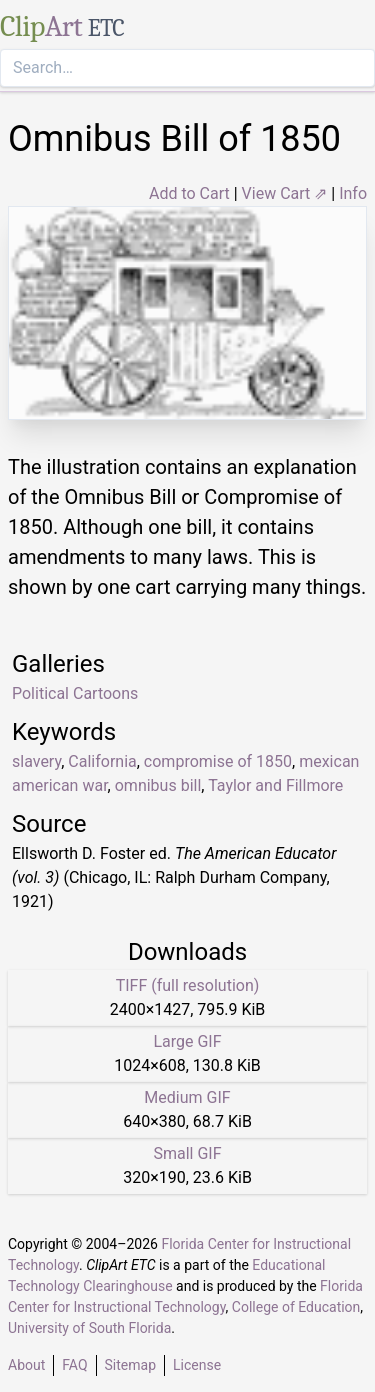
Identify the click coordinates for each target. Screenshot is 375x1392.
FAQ (74, 1365)
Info (353, 193)
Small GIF (187, 1153)
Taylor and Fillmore (275, 785)
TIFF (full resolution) (188, 985)
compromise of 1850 (218, 761)
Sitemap (130, 1365)
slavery (36, 761)
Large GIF (187, 1041)
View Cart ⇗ (285, 193)
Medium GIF (187, 1097)
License (197, 1365)
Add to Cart (189, 193)
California (102, 761)
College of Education (296, 1307)
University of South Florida (89, 1328)
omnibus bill (158, 785)
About (26, 1365)
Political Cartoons (75, 693)
